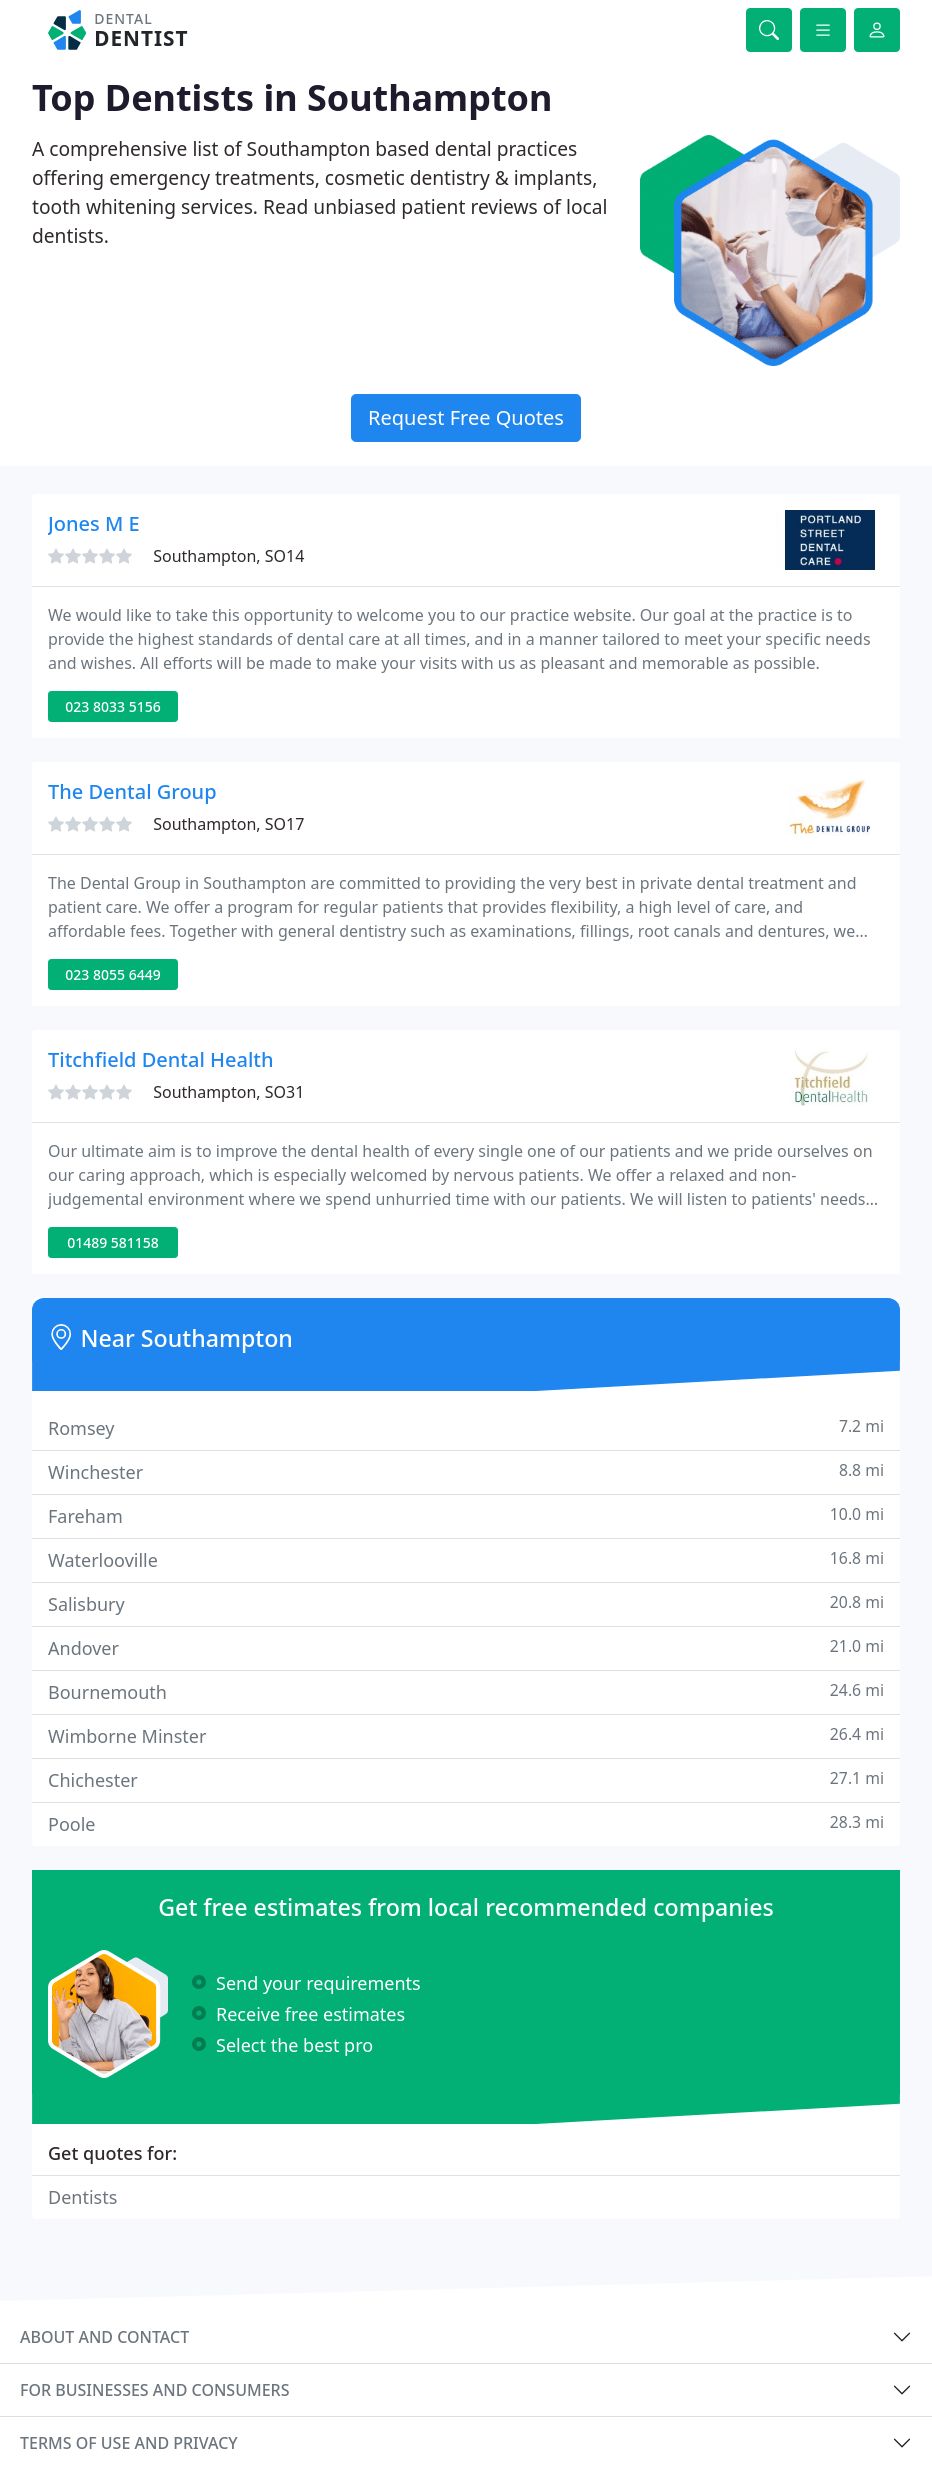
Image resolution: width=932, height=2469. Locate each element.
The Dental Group (132, 791)
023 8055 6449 (112, 974)
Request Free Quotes (466, 417)
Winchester (466, 1471)
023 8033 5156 (112, 706)
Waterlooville (466, 1559)
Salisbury (466, 1603)
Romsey (466, 1427)
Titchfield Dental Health (160, 1059)
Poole (466, 1823)
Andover (466, 1647)
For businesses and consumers (154, 2390)
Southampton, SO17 (228, 824)
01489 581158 (113, 1242)
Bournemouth (466, 1691)
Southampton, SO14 (228, 556)
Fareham (466, 1515)
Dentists (82, 2197)
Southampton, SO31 (228, 1092)
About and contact (104, 2337)
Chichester (466, 1779)
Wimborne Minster (466, 1735)
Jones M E (94, 523)
